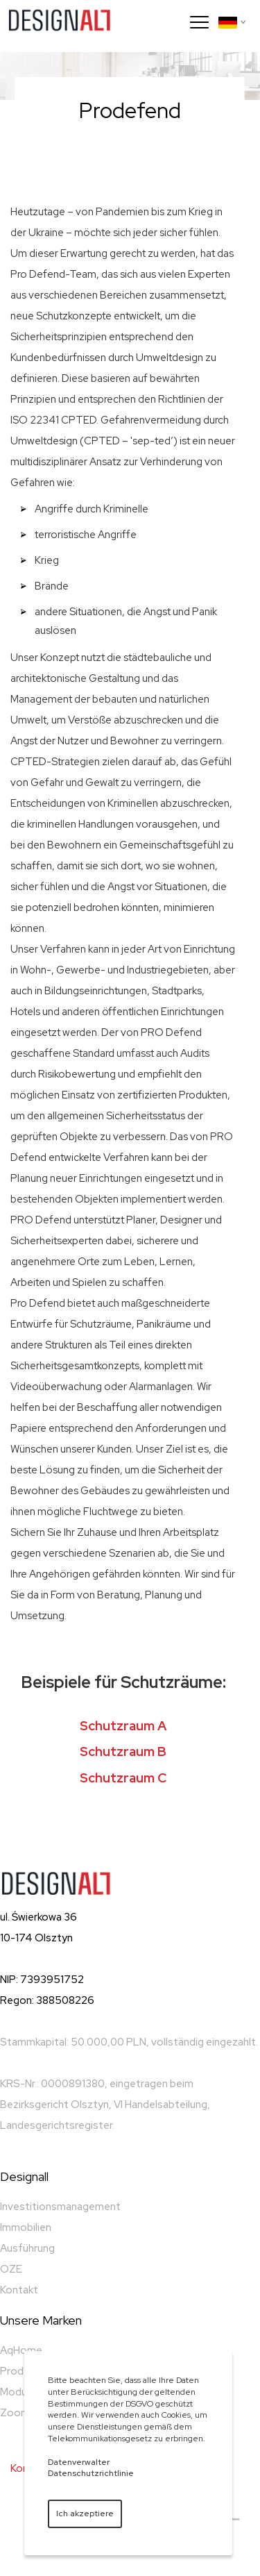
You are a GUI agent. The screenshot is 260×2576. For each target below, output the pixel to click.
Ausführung (27, 2248)
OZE (11, 2269)
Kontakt (19, 2290)
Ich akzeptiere (85, 2513)
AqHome (21, 2350)
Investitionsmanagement (60, 2207)
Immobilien (25, 2227)
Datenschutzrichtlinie (91, 2473)
